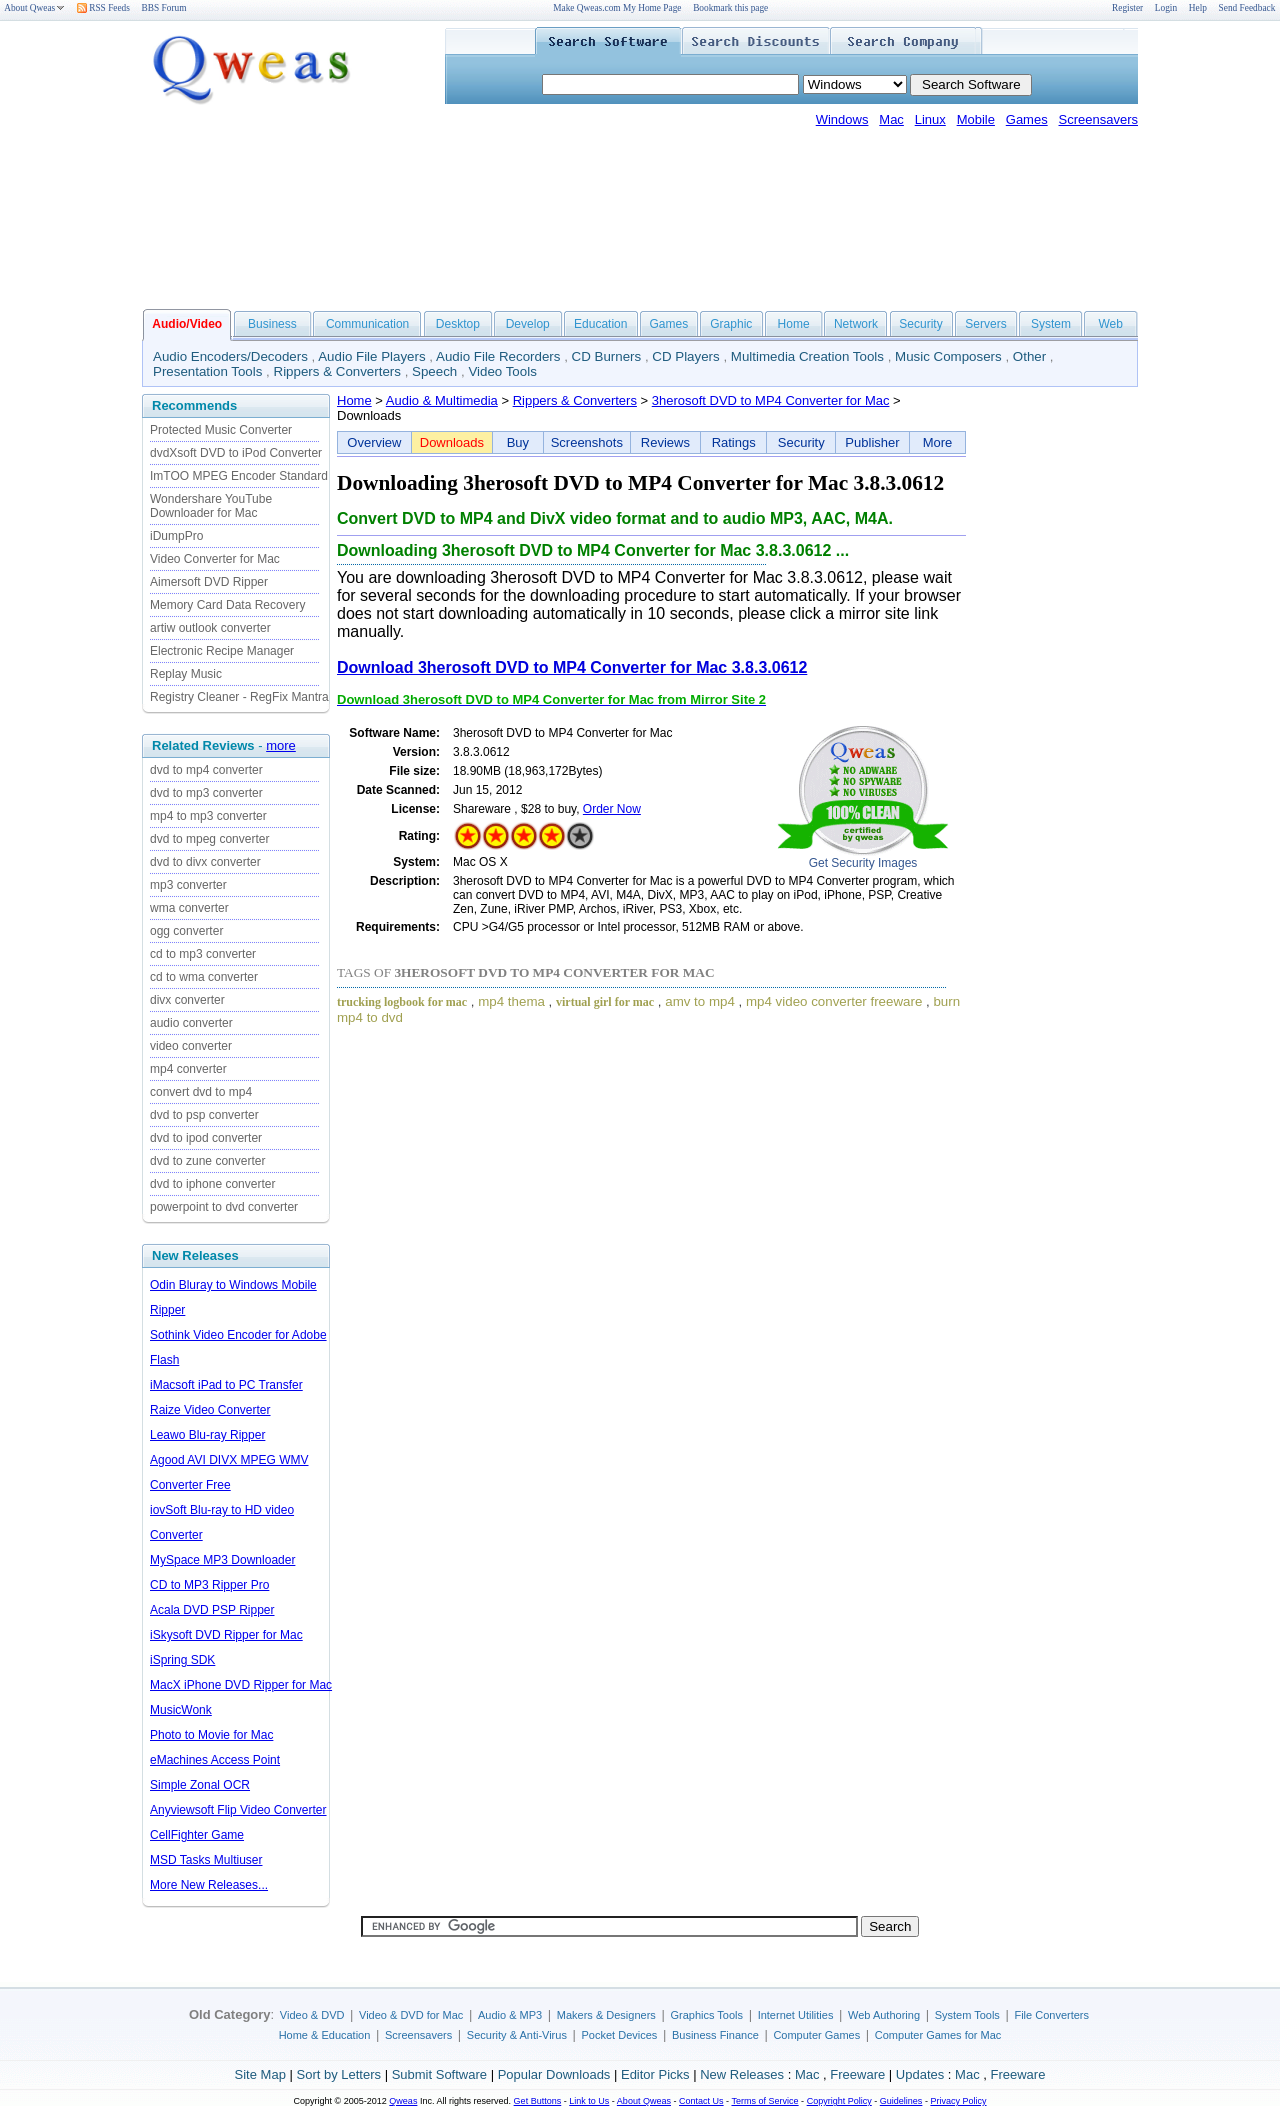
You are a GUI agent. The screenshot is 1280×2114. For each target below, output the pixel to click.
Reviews (665, 442)
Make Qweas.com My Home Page (617, 8)
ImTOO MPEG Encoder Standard (239, 476)
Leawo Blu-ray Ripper (207, 1435)
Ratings (734, 442)
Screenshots (587, 442)
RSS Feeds (103, 8)
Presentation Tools (207, 371)
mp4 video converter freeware (834, 1001)
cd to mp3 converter (203, 954)
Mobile (976, 119)
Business (272, 324)
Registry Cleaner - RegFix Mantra (239, 697)
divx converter (187, 1000)
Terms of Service (764, 2101)
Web (1110, 324)
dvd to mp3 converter (206, 793)
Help (1198, 8)
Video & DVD (312, 2015)
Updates (920, 2074)
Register (1127, 8)
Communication (367, 324)
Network (856, 324)
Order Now (612, 809)
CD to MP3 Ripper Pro (209, 1585)
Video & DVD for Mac (411, 2015)
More (938, 442)
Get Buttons (538, 2101)
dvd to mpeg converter (209, 839)
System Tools (967, 2015)
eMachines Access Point (215, 1760)
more (281, 745)
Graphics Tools (706, 2015)
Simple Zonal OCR (200, 1785)
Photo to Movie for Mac (211, 1735)
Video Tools (502, 371)
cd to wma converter (204, 977)
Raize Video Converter (210, 1410)
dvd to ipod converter (206, 1138)
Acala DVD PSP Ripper (212, 1610)
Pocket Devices (620, 2035)
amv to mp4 (700, 1001)
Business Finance (715, 2035)
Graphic (731, 324)
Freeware (857, 2074)
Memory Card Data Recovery (227, 605)
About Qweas (34, 8)
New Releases (742, 2074)
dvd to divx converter (205, 862)
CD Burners (607, 356)
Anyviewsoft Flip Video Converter (238, 1810)
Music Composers (948, 356)
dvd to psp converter (204, 1115)
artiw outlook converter (210, 628)
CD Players (685, 356)
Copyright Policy (839, 2101)
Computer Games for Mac (938, 2035)
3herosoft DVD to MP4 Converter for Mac (771, 400)
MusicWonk (181, 1710)
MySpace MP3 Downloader (222, 1560)
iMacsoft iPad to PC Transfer (226, 1385)
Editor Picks (655, 2074)
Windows (842, 119)
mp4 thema (511, 1001)
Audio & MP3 (510, 2015)
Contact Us (701, 2101)
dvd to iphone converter (212, 1184)
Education (600, 324)
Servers (985, 324)
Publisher (872, 442)
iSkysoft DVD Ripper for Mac (226, 1635)
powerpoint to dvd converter (224, 1207)
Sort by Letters (338, 2074)
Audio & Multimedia (442, 400)
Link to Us (589, 2101)
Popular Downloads (554, 2074)
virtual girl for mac (605, 1002)
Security (920, 324)
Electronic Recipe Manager (222, 651)
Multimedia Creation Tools (807, 356)
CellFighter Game (197, 1835)
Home (794, 324)
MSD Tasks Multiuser (206, 1860)
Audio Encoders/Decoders (230, 356)
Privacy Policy (958, 2101)
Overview (374, 442)
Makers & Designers (606, 2015)
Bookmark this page (730, 8)
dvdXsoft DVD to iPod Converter (236, 453)
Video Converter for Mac (215, 559)
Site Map (260, 2074)
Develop (528, 324)
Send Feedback (1247, 8)
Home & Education (325, 2035)
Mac (891, 119)
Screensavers (1098, 119)
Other (1029, 356)
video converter (191, 1046)
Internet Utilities (796, 2015)
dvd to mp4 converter (206, 770)
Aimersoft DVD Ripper (209, 582)
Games (1027, 119)
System (1051, 324)
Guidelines (901, 2101)
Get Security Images (863, 863)
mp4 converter (188, 1069)
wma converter (189, 908)
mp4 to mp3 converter (208, 816)
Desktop (458, 324)
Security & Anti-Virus (517, 2035)
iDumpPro (176, 536)
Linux (930, 119)
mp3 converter (188, 885)
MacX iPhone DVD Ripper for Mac (241, 1685)
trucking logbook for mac (402, 1002)
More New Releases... (209, 1885)
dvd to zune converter (207, 1161)
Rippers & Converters (337, 371)
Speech (434, 371)
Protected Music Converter (221, 430)
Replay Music (186, 674)
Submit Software (439, 2074)
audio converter (191, 1023)
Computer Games (816, 2035)
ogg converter (186, 931)
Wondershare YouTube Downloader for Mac (211, 506)
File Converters (1051, 2015)
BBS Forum (164, 8)
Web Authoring (884, 2015)
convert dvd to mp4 (201, 1092)
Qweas (403, 2101)
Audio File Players (371, 356)
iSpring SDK (182, 1660)
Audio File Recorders (498, 356)
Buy (518, 442)
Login (1166, 8)
